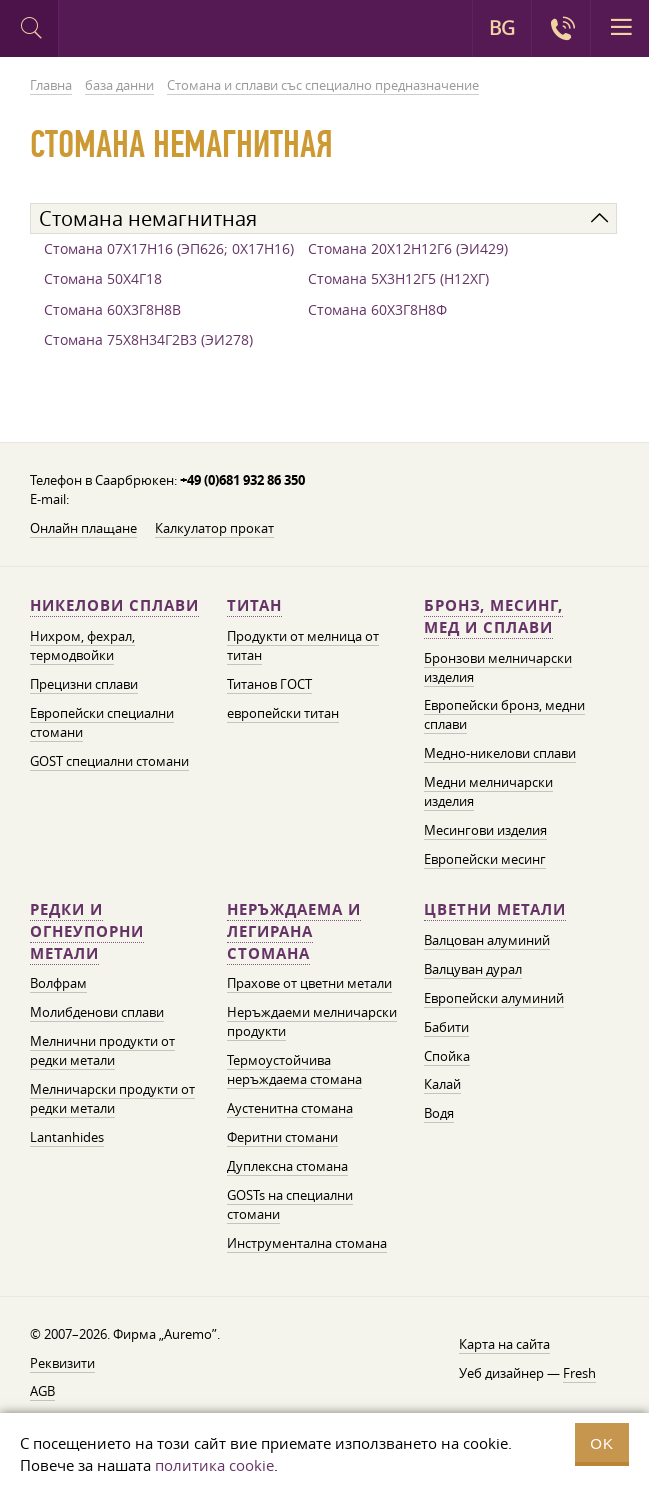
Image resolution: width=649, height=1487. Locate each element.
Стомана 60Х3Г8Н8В (112, 309)
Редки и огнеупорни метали (87, 931)
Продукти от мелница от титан (303, 645)
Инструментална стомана (307, 1243)
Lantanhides (67, 1137)
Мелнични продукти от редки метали (102, 1050)
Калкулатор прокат (214, 528)
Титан (254, 605)
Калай (442, 1084)
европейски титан (283, 713)
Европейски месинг (485, 859)
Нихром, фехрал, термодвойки (82, 645)
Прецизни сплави (84, 684)
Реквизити (62, 1363)
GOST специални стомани (109, 761)
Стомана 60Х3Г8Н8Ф (377, 309)
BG (502, 28)
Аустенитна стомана (290, 1108)
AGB (42, 1391)
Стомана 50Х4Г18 (103, 278)
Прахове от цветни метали (309, 983)
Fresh (579, 1373)
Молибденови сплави (97, 1012)
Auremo (141, 31)
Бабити (446, 1027)
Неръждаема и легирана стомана (294, 931)
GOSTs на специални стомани (290, 1204)
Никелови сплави (114, 605)
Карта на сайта (504, 1344)
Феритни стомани (282, 1137)
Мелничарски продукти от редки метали (112, 1098)
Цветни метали (495, 909)
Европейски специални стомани (102, 722)
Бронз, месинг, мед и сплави (493, 616)
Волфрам (58, 983)
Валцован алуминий (487, 940)
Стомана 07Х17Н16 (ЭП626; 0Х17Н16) (169, 248)
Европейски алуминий (494, 998)
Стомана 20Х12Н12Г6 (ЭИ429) (408, 248)
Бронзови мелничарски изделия (498, 667)
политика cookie (214, 1465)
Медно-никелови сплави (500, 753)
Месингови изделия (485, 830)
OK (602, 1443)
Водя (439, 1113)
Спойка (447, 1056)
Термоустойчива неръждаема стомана (294, 1069)
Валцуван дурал (473, 969)
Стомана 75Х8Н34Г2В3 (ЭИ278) (148, 339)
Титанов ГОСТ (269, 684)
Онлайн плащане (83, 528)
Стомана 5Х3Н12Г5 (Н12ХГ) (398, 278)
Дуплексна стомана (287, 1166)
